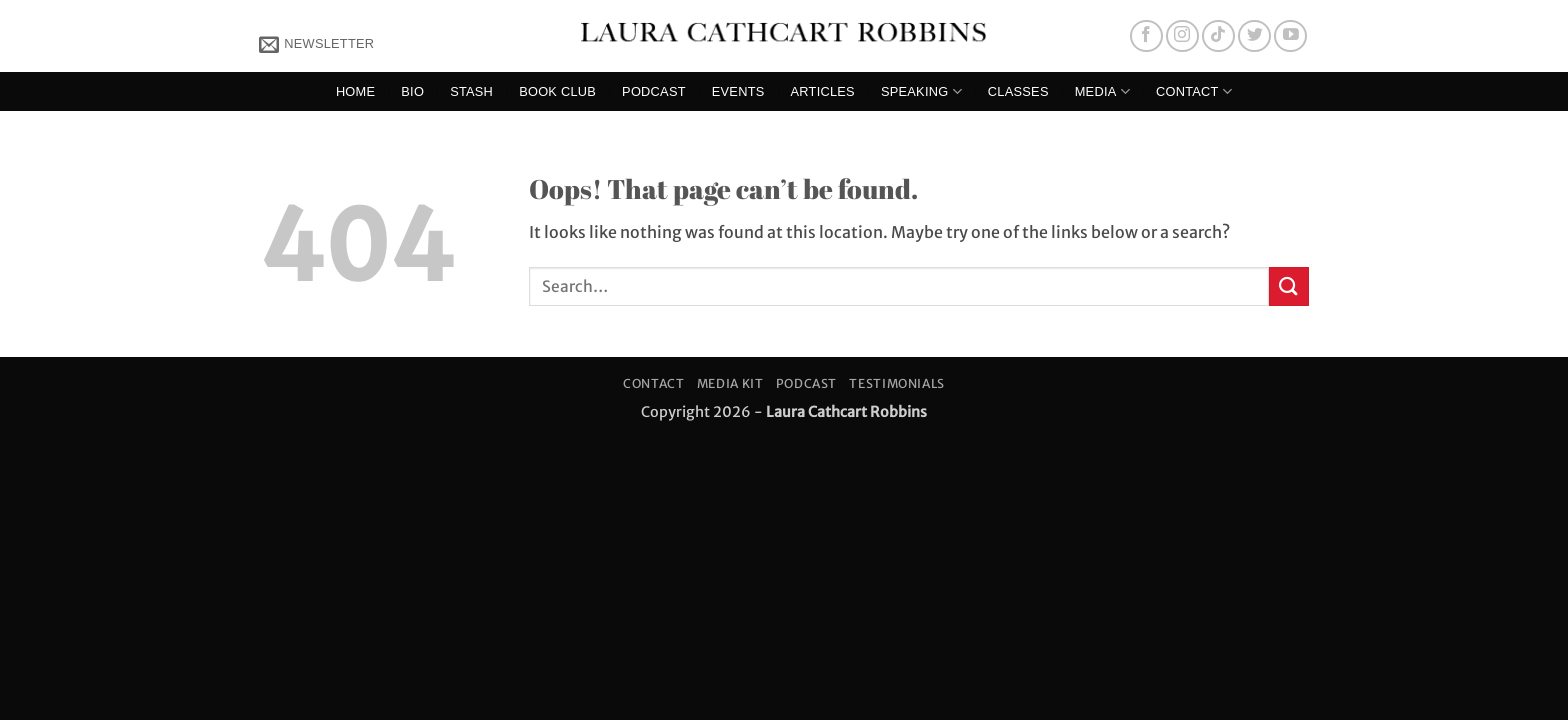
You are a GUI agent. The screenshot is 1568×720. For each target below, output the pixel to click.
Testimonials (896, 383)
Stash (471, 91)
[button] (316, 43)
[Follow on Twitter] (1254, 36)
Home (355, 91)
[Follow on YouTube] (1290, 36)
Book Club (557, 91)
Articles (823, 91)
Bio (412, 91)
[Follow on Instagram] (1182, 36)
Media (1102, 91)
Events (738, 91)
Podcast (654, 91)
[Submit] (1289, 286)
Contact (1194, 91)
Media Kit (730, 383)
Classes (1018, 91)
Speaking (921, 91)
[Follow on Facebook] (1146, 36)
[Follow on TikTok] (1218, 36)
